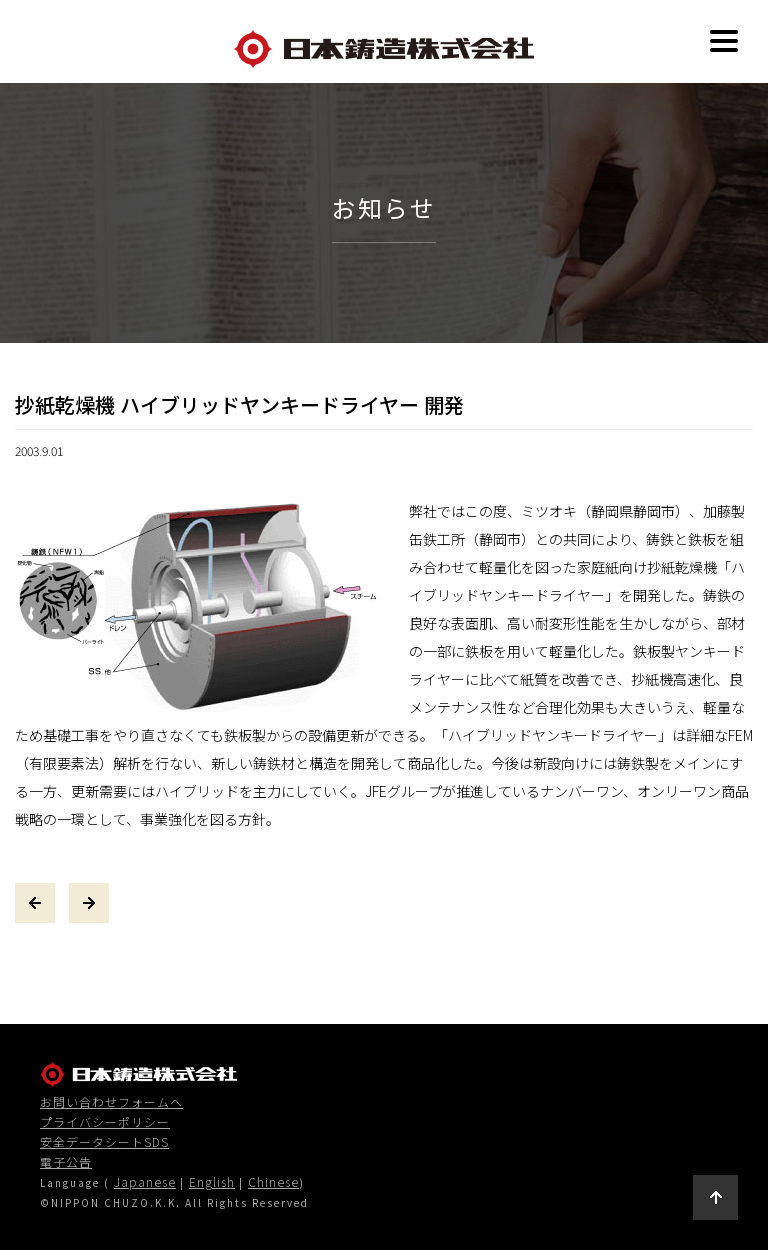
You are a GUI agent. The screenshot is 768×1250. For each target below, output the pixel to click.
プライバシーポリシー (105, 1122)
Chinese (273, 1181)
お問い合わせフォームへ (111, 1102)
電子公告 (66, 1162)
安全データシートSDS (104, 1142)
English (212, 1181)
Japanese (145, 1181)
